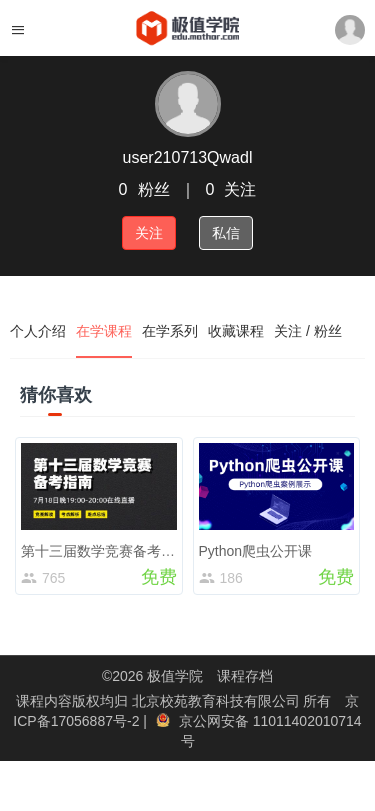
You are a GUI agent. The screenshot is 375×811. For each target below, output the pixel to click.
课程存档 (245, 676)
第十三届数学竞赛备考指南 (105, 551)
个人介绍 (38, 331)
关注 (149, 233)
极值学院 (175, 676)
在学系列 (170, 331)
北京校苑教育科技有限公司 (218, 701)
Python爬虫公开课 (256, 551)
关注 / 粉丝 (308, 331)
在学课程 (104, 331)
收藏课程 (236, 331)
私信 (226, 233)
